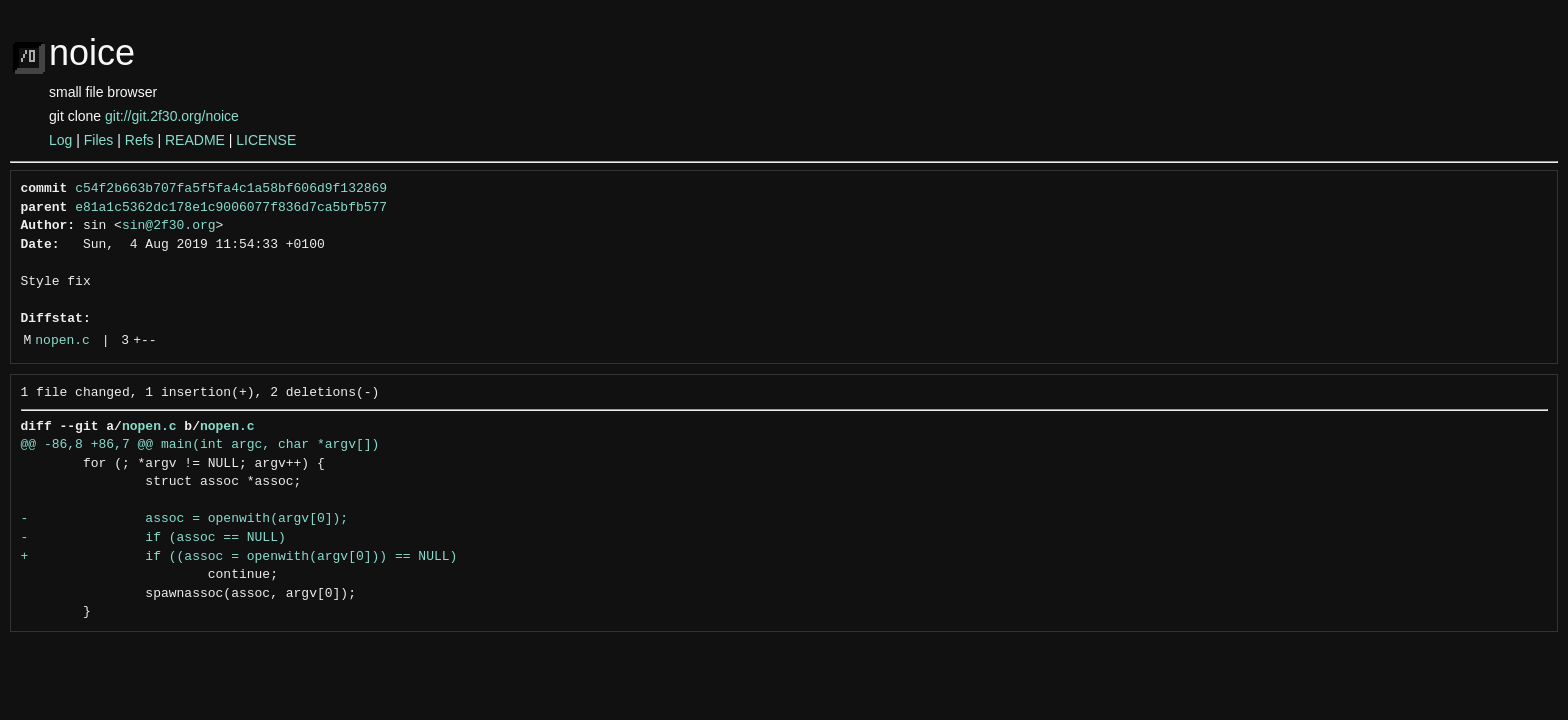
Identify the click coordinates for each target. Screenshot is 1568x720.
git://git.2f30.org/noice (172, 116)
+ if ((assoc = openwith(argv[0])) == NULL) (239, 557)
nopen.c (62, 341)
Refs (139, 140)
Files (99, 140)
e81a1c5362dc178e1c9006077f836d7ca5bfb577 (231, 208)
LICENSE (266, 140)
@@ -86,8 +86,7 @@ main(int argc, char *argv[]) (200, 445)
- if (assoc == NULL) (153, 538)
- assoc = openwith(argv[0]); (185, 519)
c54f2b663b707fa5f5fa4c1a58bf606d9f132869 (231, 189)
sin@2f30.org (169, 226)
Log (60, 140)
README (195, 140)
